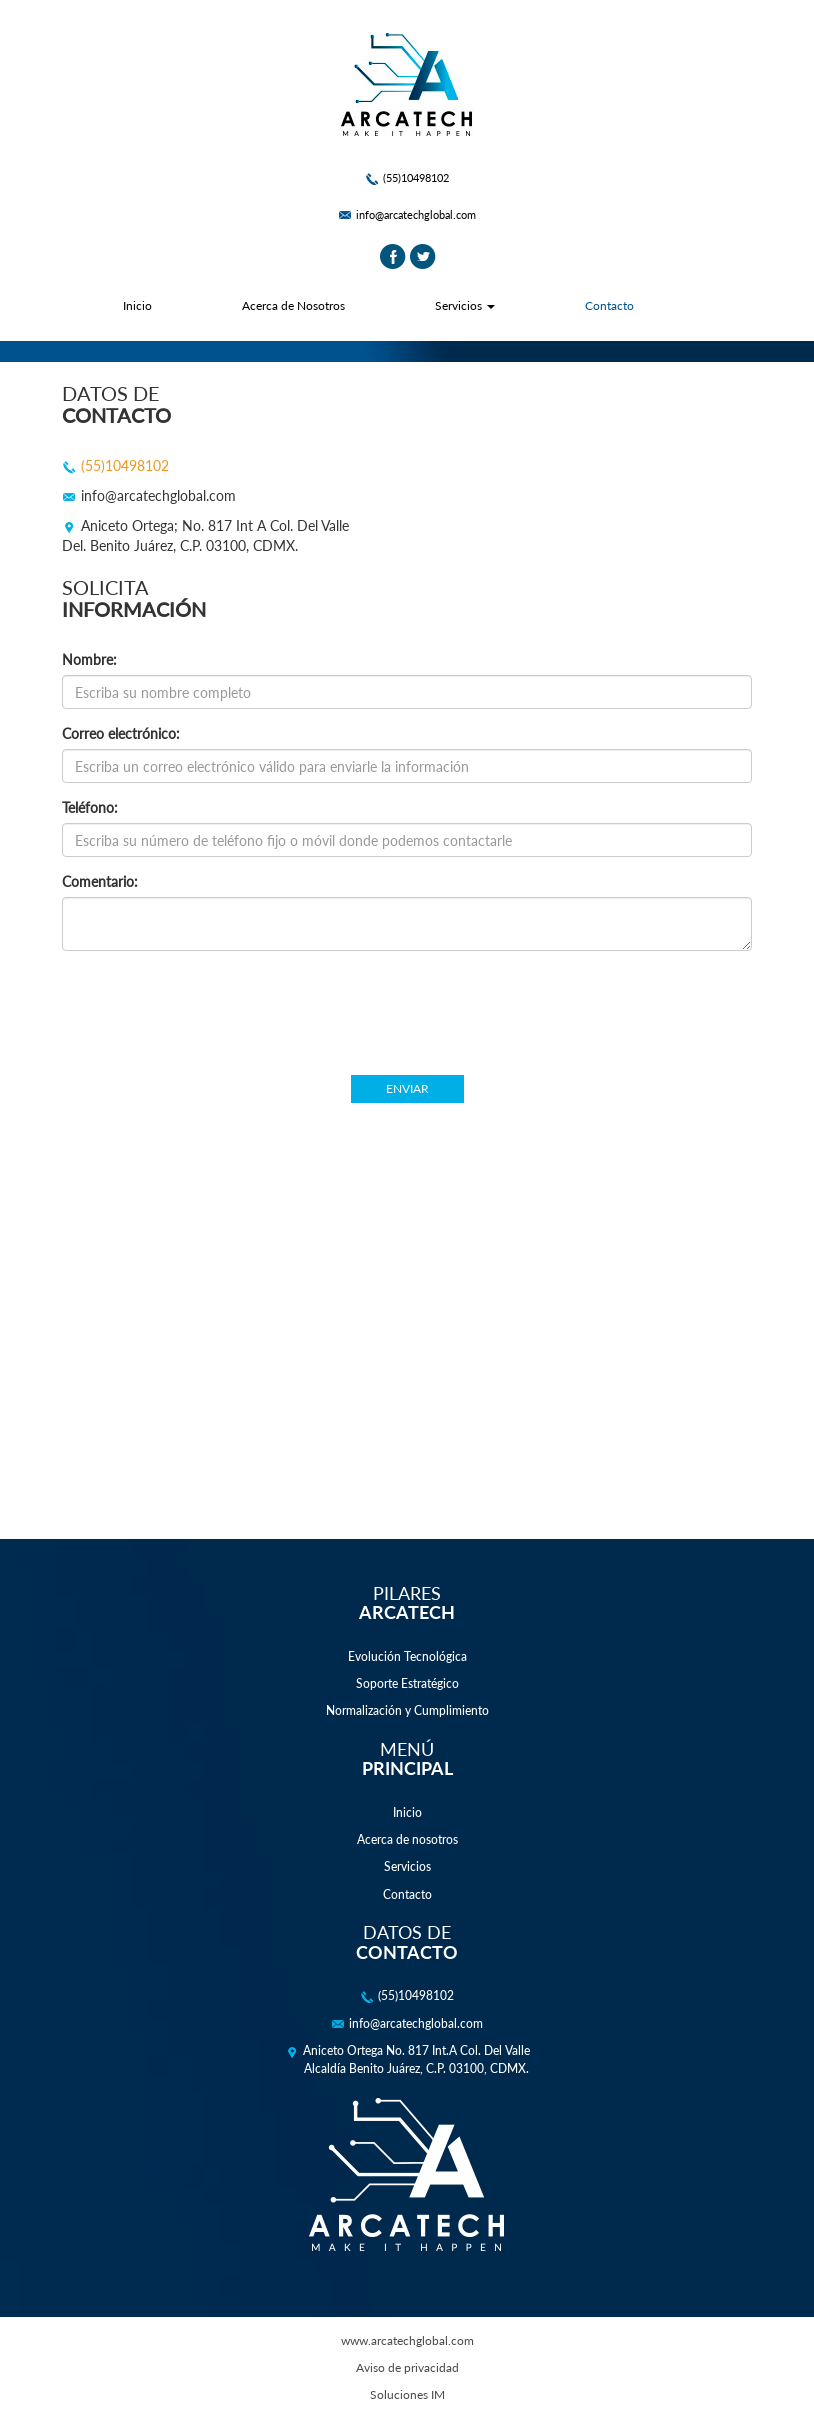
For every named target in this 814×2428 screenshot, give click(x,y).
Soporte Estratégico (407, 1683)
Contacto (609, 305)
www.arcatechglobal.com (407, 2340)
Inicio (137, 305)
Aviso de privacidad (407, 2367)
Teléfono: (90, 807)
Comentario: (100, 881)
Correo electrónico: (121, 733)
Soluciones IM (407, 2394)
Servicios (407, 1866)
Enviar (407, 1088)
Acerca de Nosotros (293, 305)
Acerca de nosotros (407, 1839)
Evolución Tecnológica (407, 1656)
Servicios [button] (465, 305)
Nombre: (89, 659)
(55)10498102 (407, 177)
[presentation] (407, 1005)
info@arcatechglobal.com (407, 214)
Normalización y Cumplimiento (407, 1710)
